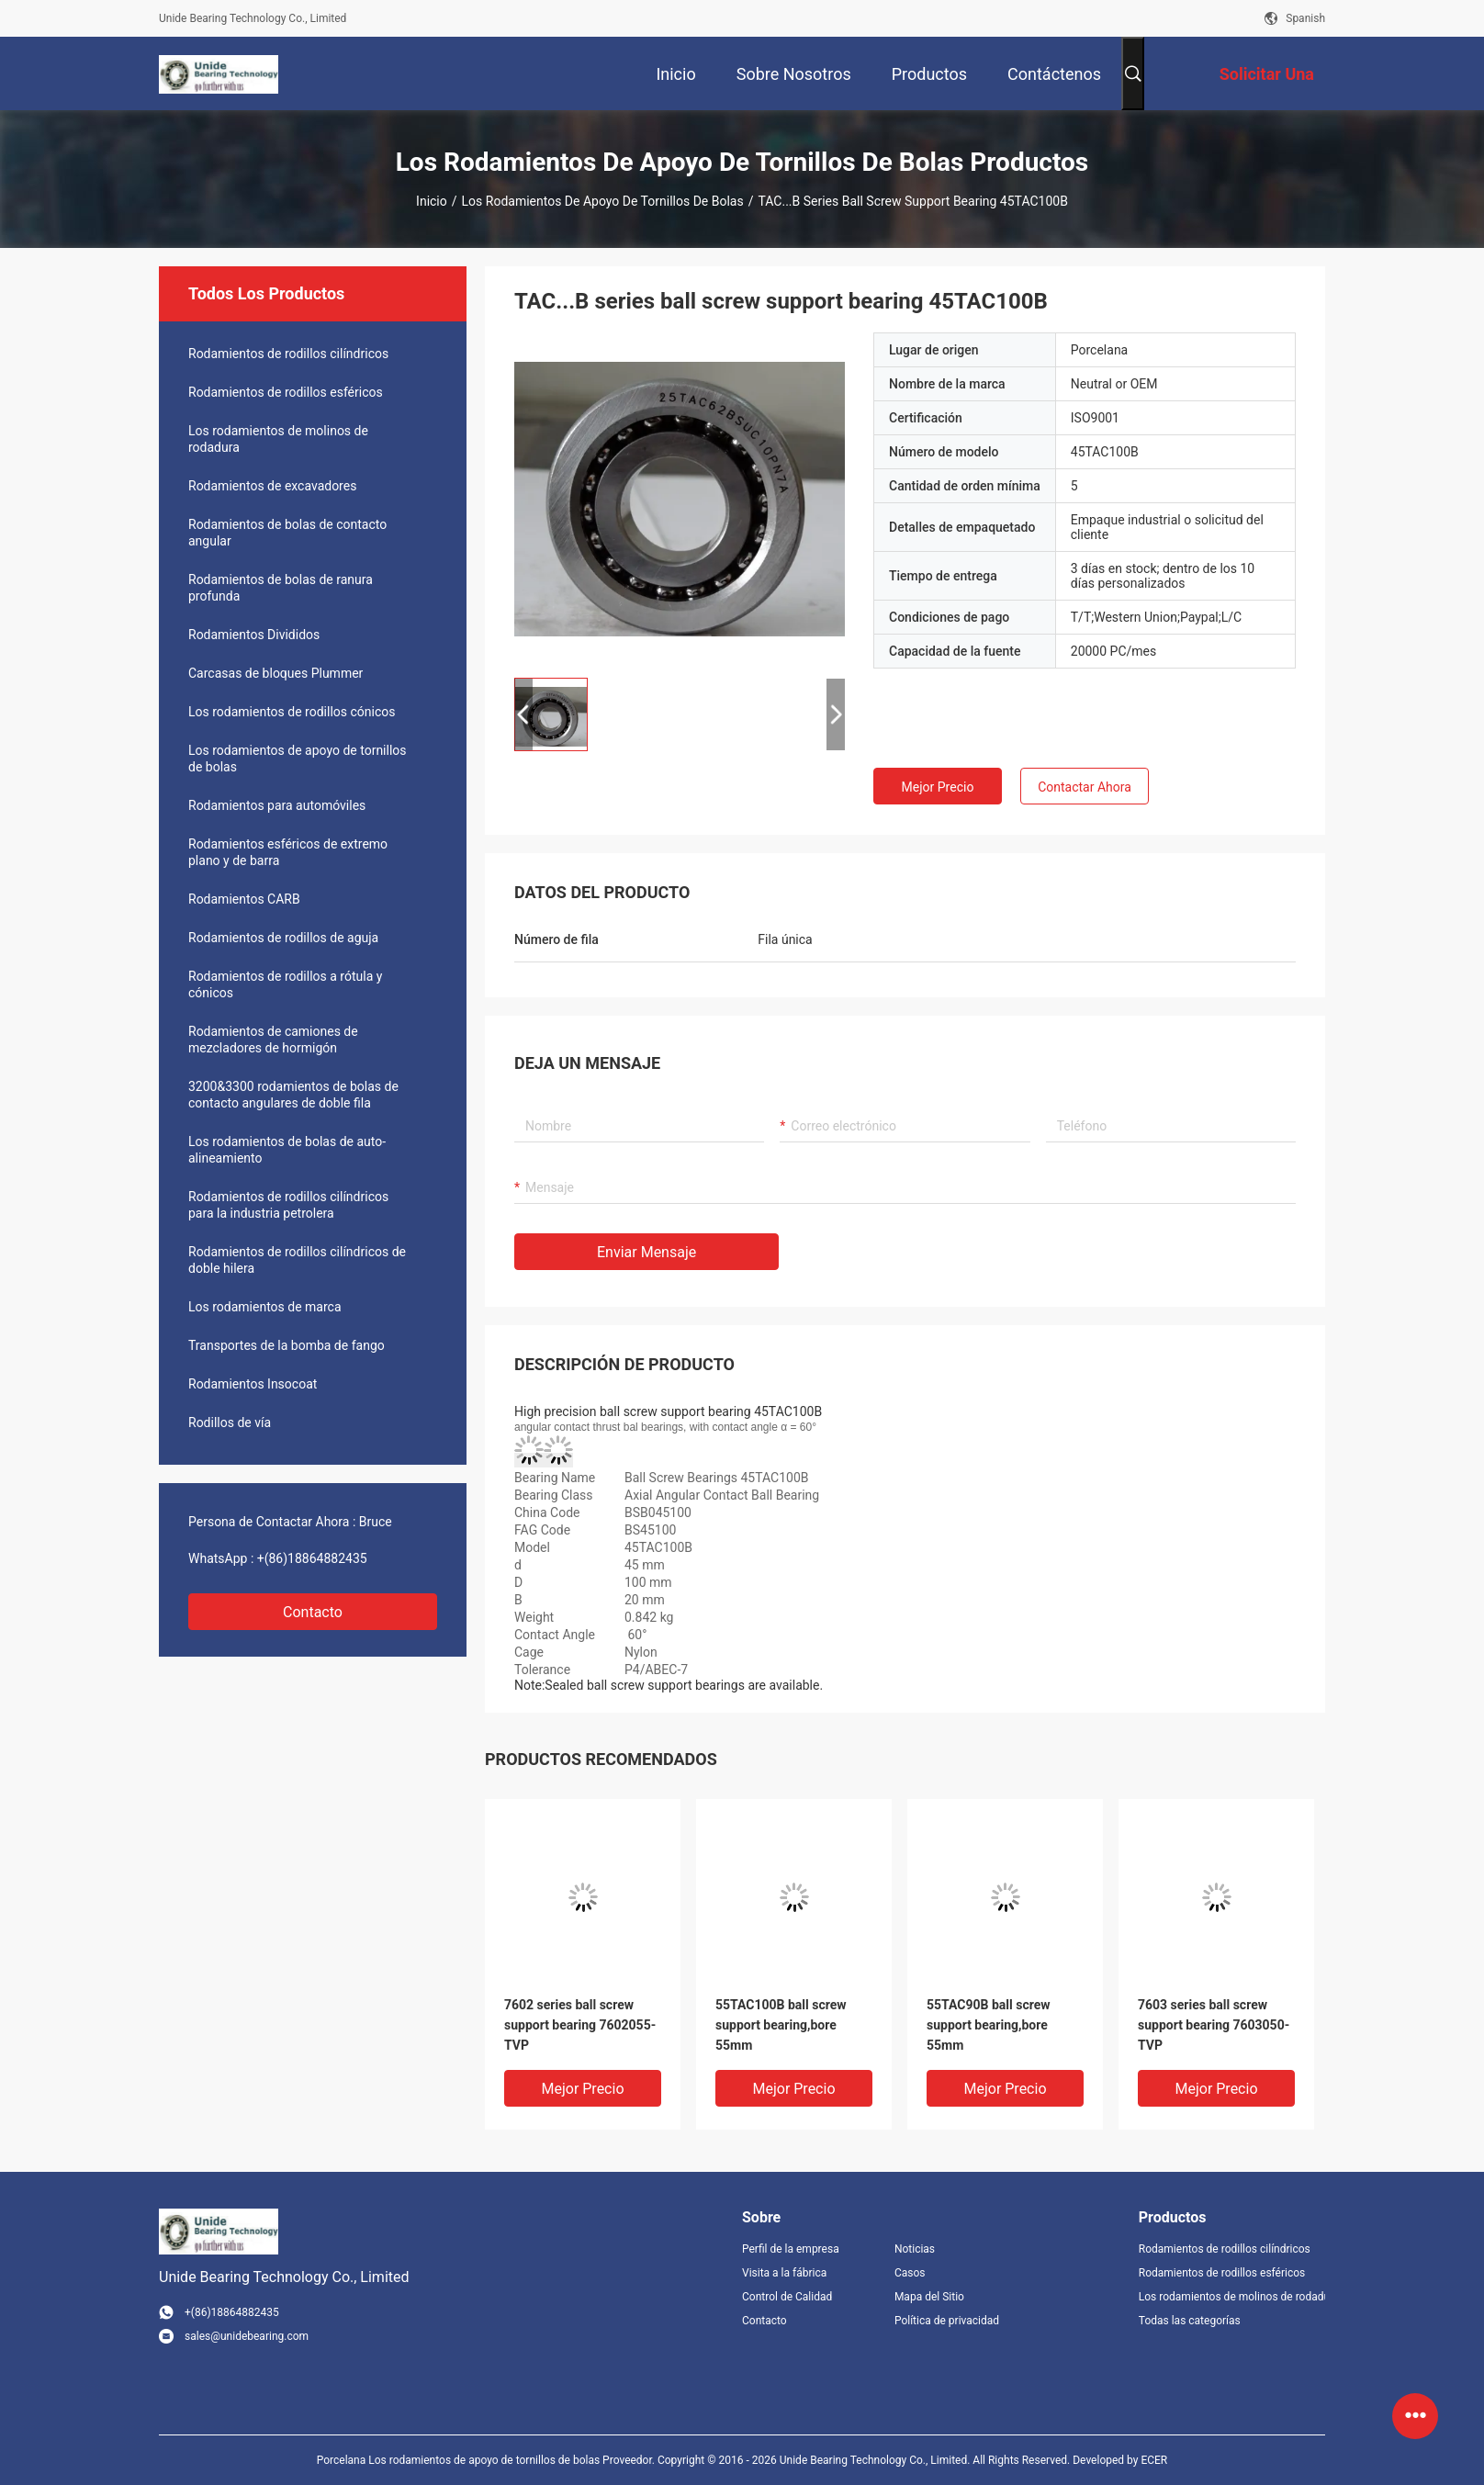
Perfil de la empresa (790, 2249)
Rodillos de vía (229, 1422)
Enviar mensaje (646, 1252)
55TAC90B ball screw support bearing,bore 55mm (989, 2024)
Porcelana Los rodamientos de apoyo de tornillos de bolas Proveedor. (487, 2460)
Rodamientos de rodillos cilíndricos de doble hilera (297, 1260)
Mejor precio (938, 787)
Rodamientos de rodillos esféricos (285, 392)
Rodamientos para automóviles (276, 805)
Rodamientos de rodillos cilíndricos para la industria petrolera (288, 1204)
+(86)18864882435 (312, 1558)
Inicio (431, 201)
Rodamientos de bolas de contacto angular (287, 532)
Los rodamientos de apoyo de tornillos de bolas (603, 201)
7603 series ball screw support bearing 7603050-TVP (1213, 2024)
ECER (1154, 2460)
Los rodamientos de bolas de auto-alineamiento (287, 1149)
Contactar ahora (1084, 787)
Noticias (914, 2249)
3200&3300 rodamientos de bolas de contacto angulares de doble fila (293, 1094)
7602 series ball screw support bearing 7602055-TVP (580, 2024)
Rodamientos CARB (244, 899)
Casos (910, 2272)
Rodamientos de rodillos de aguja (283, 937)
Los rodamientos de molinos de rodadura (278, 439)
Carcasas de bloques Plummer (275, 673)
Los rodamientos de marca (265, 1306)
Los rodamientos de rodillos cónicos (291, 711)
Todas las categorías (1190, 2320)
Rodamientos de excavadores (272, 485)
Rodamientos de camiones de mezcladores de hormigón (273, 1039)
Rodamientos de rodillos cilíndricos (288, 353)
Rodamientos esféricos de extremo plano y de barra (288, 852)
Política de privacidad (946, 2320)
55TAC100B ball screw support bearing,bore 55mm (781, 2024)
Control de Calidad (787, 2296)
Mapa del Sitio (929, 2296)
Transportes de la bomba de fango (286, 1345)
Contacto (313, 1612)
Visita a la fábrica (784, 2272)
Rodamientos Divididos (254, 634)
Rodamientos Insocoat (252, 1384)
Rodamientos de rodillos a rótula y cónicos (285, 984)
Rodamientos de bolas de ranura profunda (280, 587)
